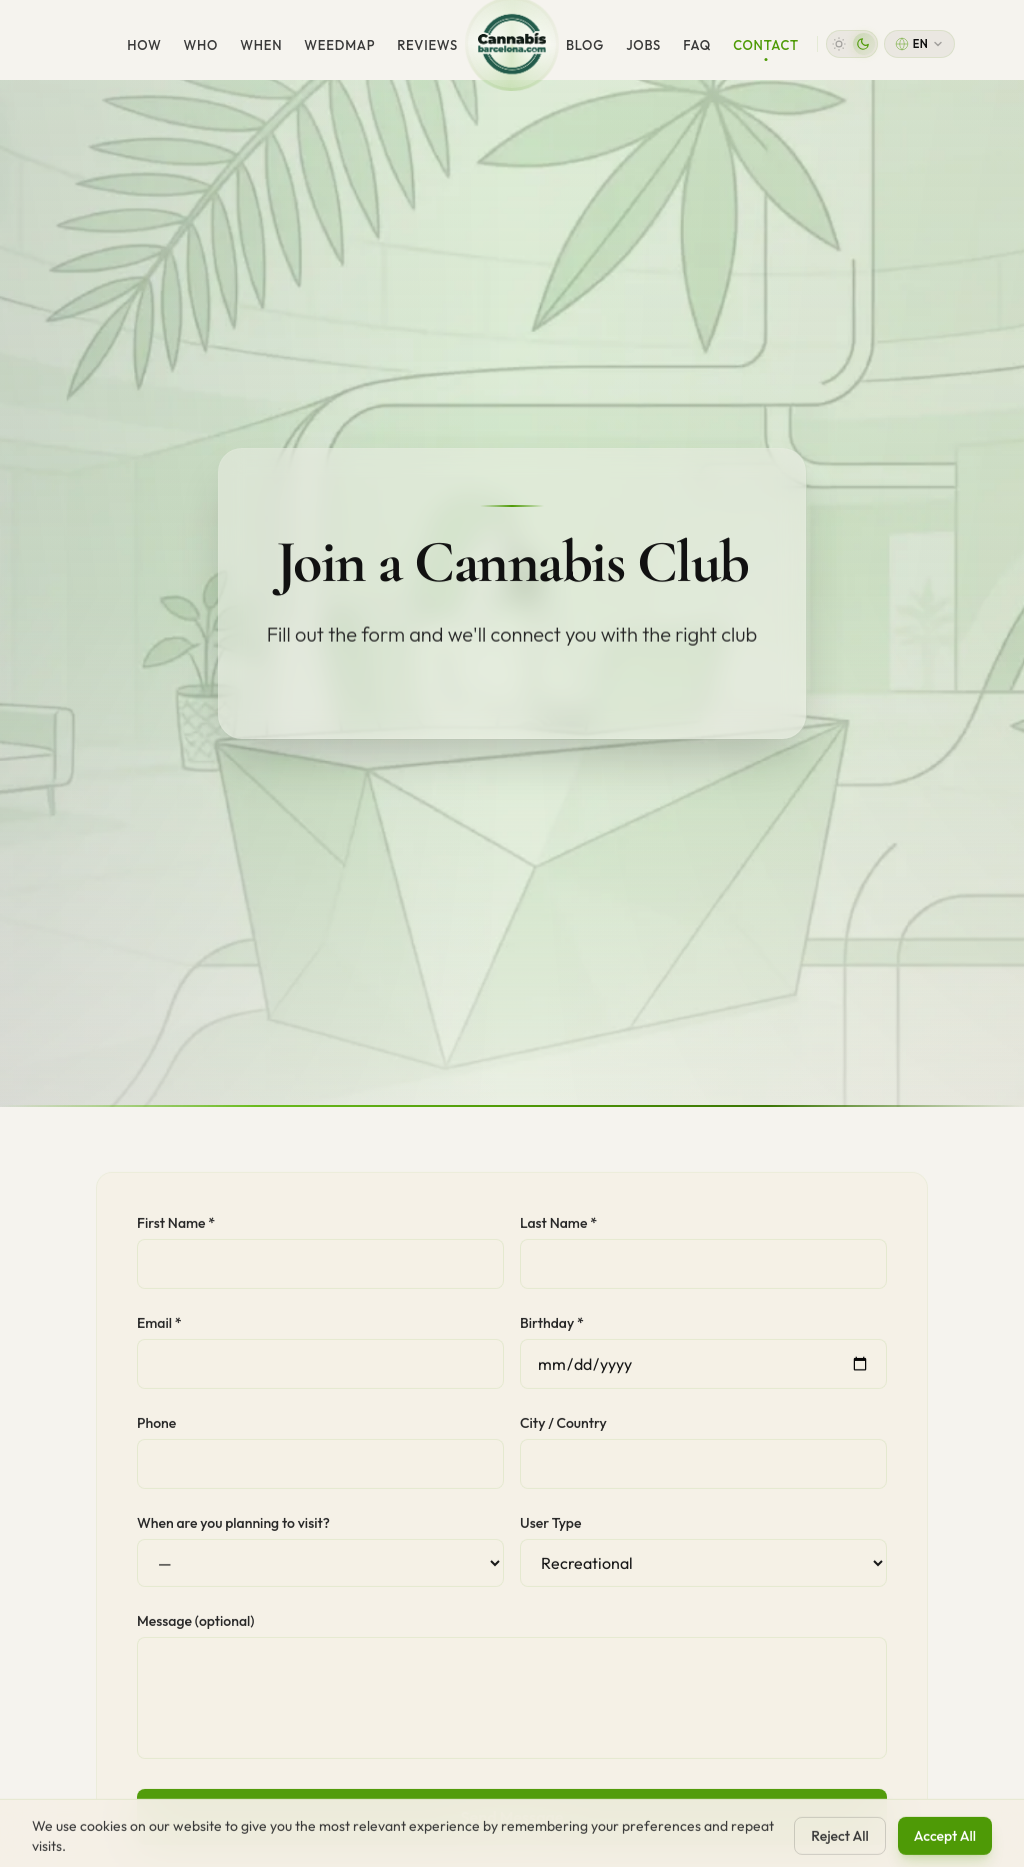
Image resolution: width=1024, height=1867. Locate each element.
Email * (159, 1330)
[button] (852, 44)
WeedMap (339, 45)
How (144, 45)
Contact (766, 49)
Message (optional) (195, 1628)
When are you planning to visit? (233, 1530)
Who (200, 45)
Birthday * (552, 1330)
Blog (585, 45)
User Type (550, 1530)
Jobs (643, 45)
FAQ (697, 45)
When (261, 45)
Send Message (511, 1824)
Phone (156, 1430)
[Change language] (919, 44)
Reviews (427, 45)
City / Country (563, 1430)
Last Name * (558, 1230)
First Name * (176, 1230)
